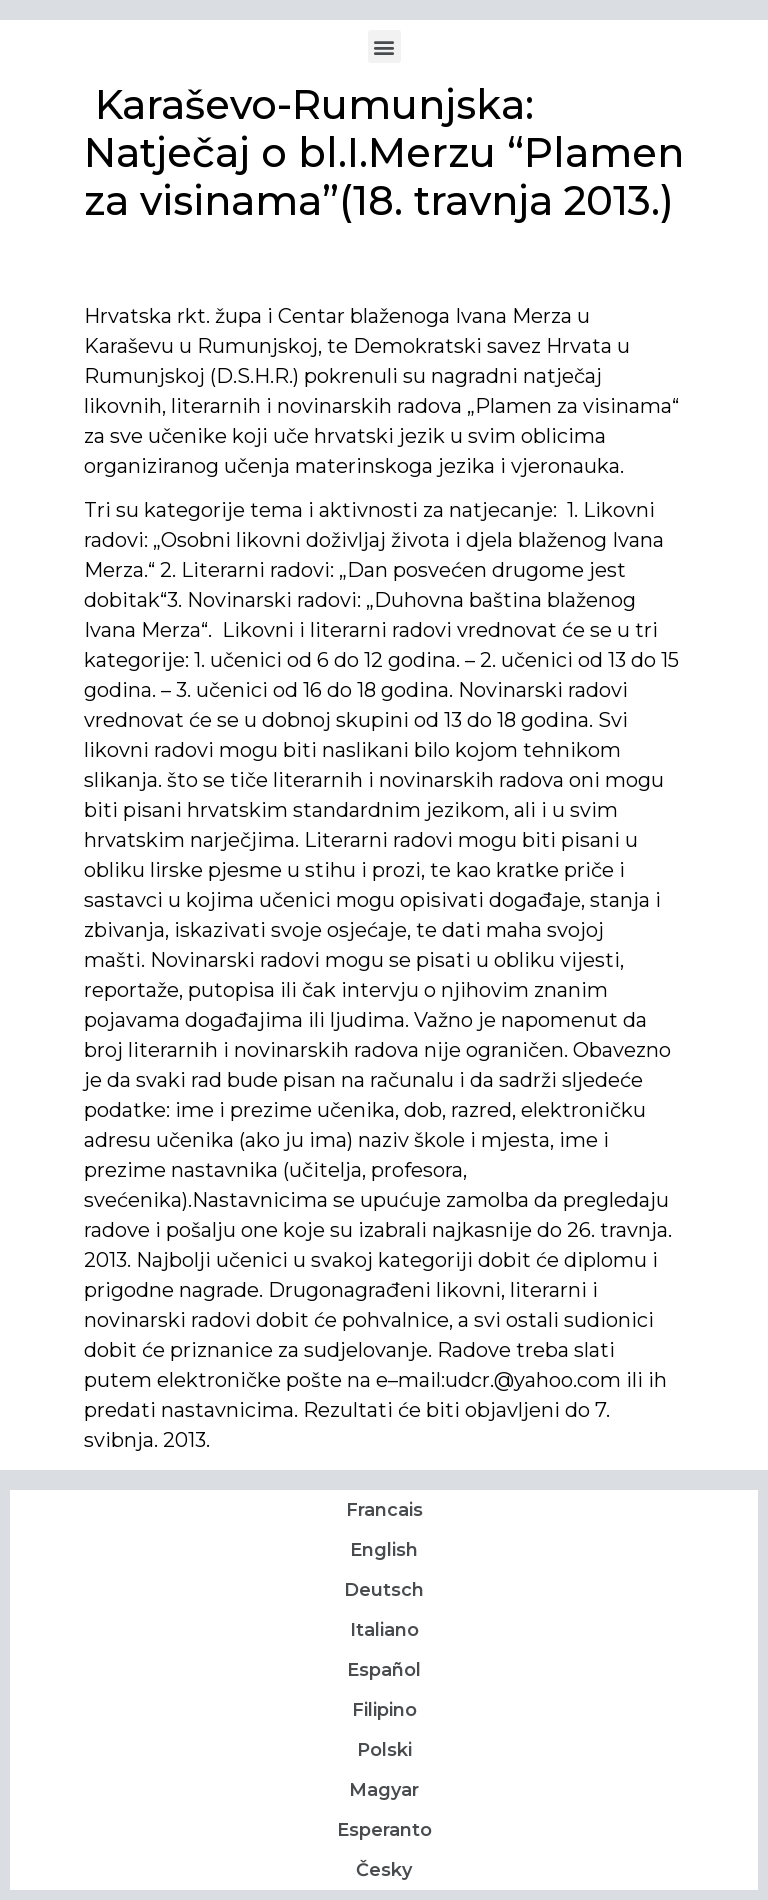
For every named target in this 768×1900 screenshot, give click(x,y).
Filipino (384, 1710)
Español (384, 1670)
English (384, 1550)
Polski (384, 1750)
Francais (384, 1510)
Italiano (384, 1630)
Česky (384, 1870)
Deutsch (384, 1590)
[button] (384, 46)
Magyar (384, 1790)
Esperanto (384, 1830)
